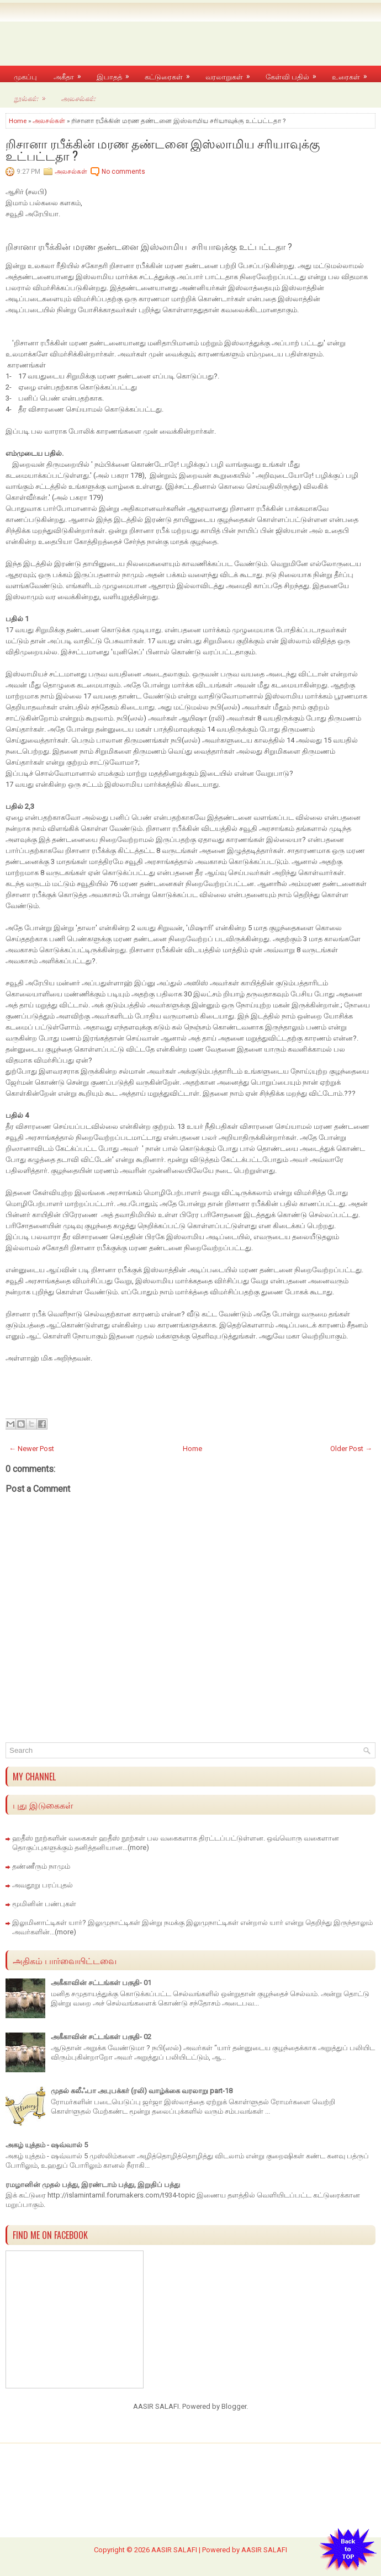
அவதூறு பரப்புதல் (42, 1885)
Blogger (233, 2406)
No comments (123, 171)
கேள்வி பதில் (295, 74)
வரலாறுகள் (231, 74)
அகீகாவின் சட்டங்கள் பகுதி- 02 (101, 2037)
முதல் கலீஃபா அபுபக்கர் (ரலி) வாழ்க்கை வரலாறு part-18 (141, 2091)
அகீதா (71, 74)
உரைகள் (353, 74)
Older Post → (351, 1448)
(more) (138, 1847)
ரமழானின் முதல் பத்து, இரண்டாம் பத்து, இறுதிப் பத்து (93, 2184)
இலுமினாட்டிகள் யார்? (49, 1922)
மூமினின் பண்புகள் (44, 1904)
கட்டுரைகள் (171, 74)
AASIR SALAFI (174, 2550)
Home (18, 121)
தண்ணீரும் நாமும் (41, 1866)
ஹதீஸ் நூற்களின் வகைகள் (54, 1838)
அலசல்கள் (78, 97)
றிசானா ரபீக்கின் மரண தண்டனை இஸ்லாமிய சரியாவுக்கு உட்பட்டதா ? (163, 149)
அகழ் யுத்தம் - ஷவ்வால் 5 (47, 2145)
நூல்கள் (33, 95)
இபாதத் (116, 74)
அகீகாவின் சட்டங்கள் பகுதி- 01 (101, 1982)
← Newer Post (31, 1448)
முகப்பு (25, 76)
